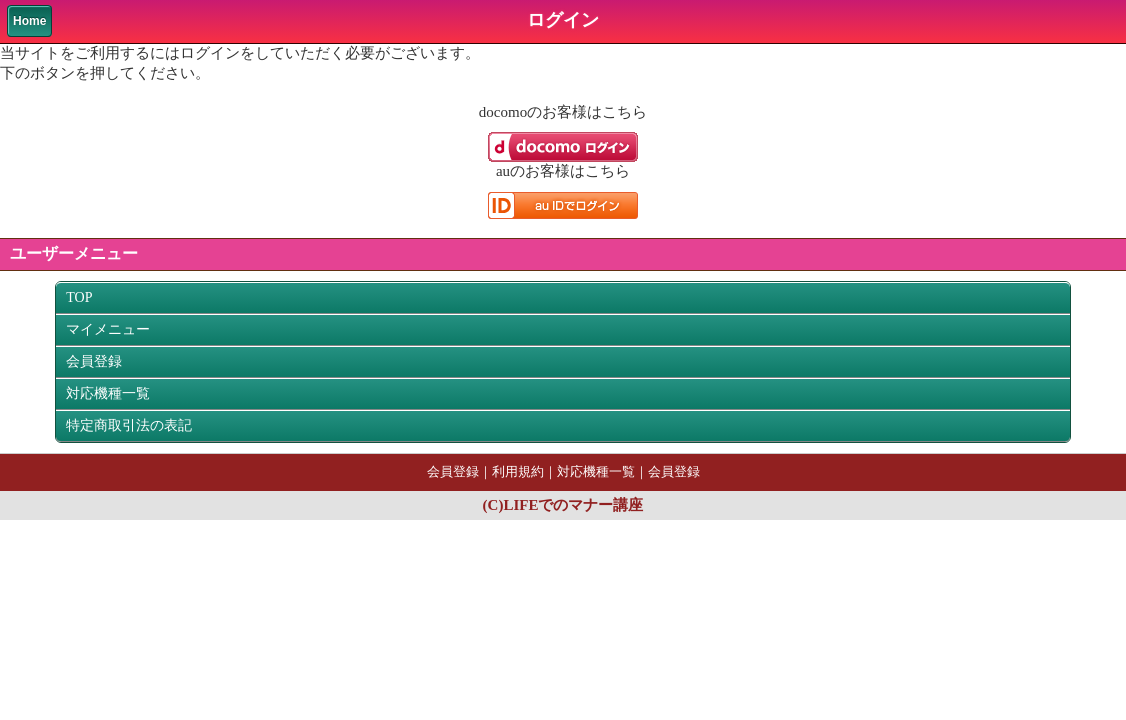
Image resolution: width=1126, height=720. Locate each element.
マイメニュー (108, 329)
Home (29, 21)
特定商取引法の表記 (129, 425)
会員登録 (94, 361)
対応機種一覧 (108, 393)
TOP (79, 297)
